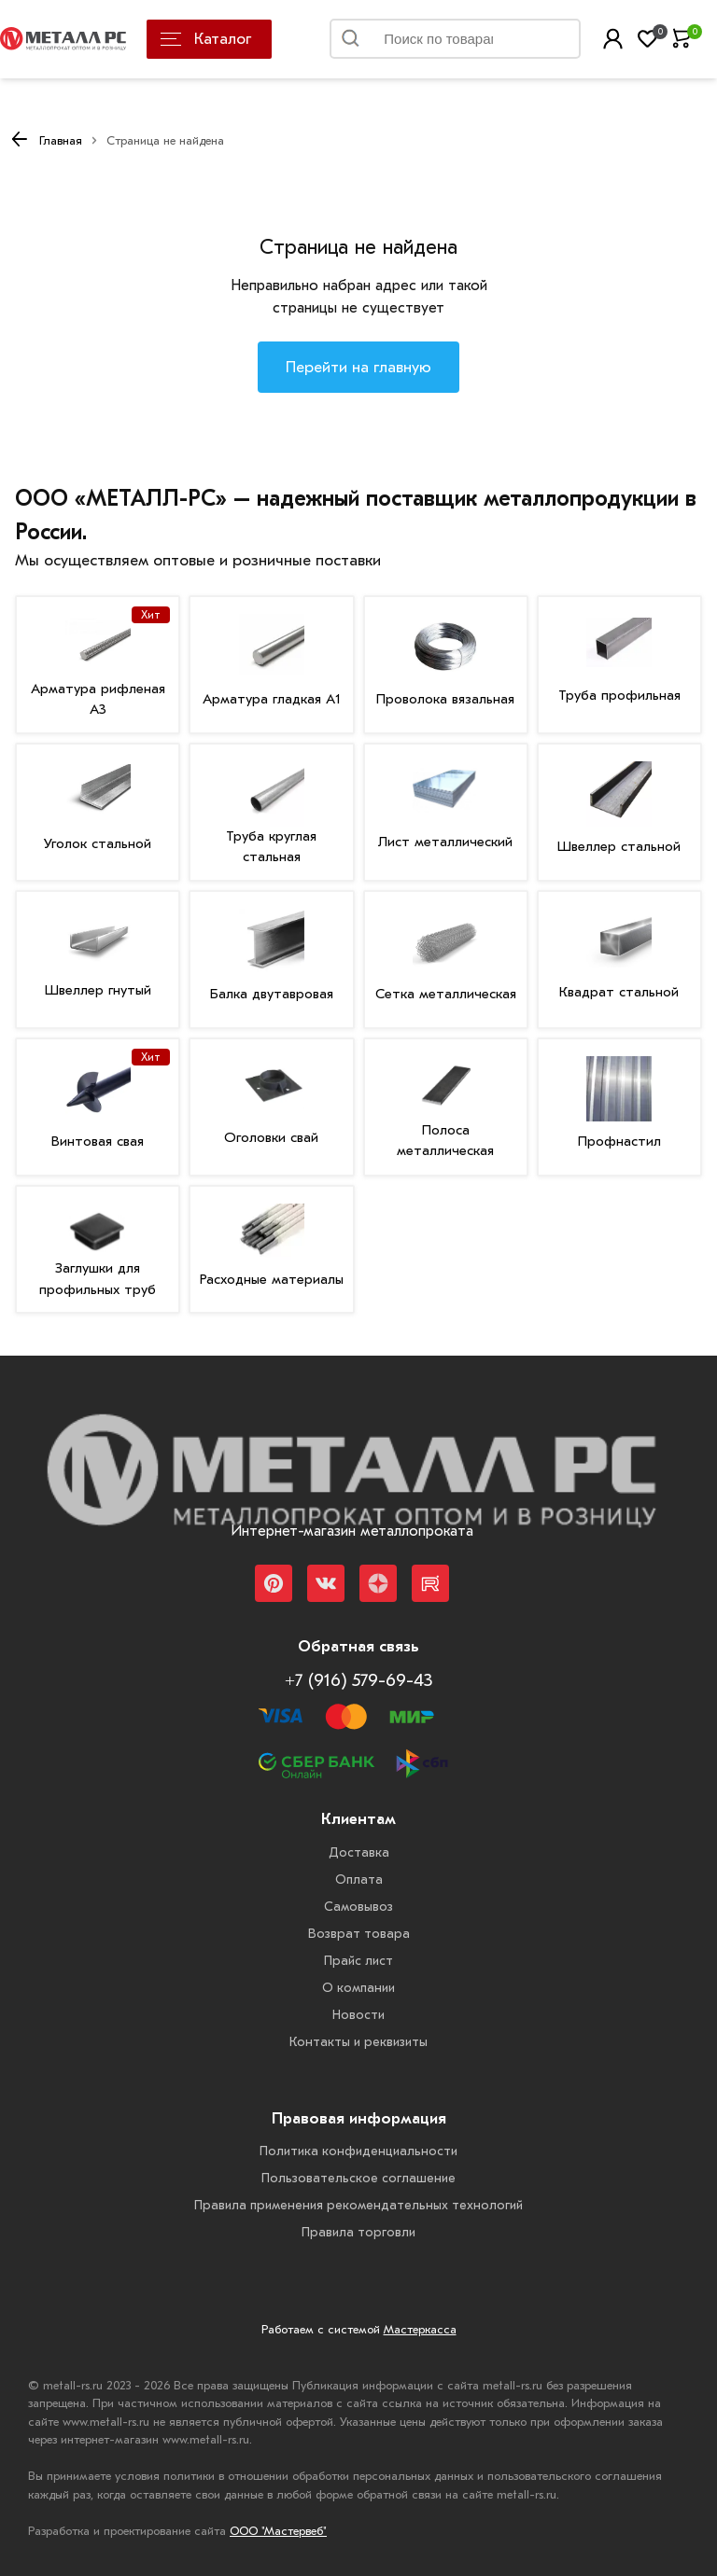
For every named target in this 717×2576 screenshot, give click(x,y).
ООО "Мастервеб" (278, 2531)
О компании (358, 1988)
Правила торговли (358, 2232)
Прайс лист (358, 1961)
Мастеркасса (420, 2329)
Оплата (359, 1879)
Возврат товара (359, 1934)
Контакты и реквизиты (358, 2042)
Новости (358, 2015)
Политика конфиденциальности (358, 2151)
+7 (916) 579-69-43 (358, 1680)
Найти (544, 43)
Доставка (359, 1852)
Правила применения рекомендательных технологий (358, 2205)
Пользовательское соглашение (358, 2178)
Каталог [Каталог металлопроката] (206, 39)
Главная (60, 140)
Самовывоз (358, 1907)
